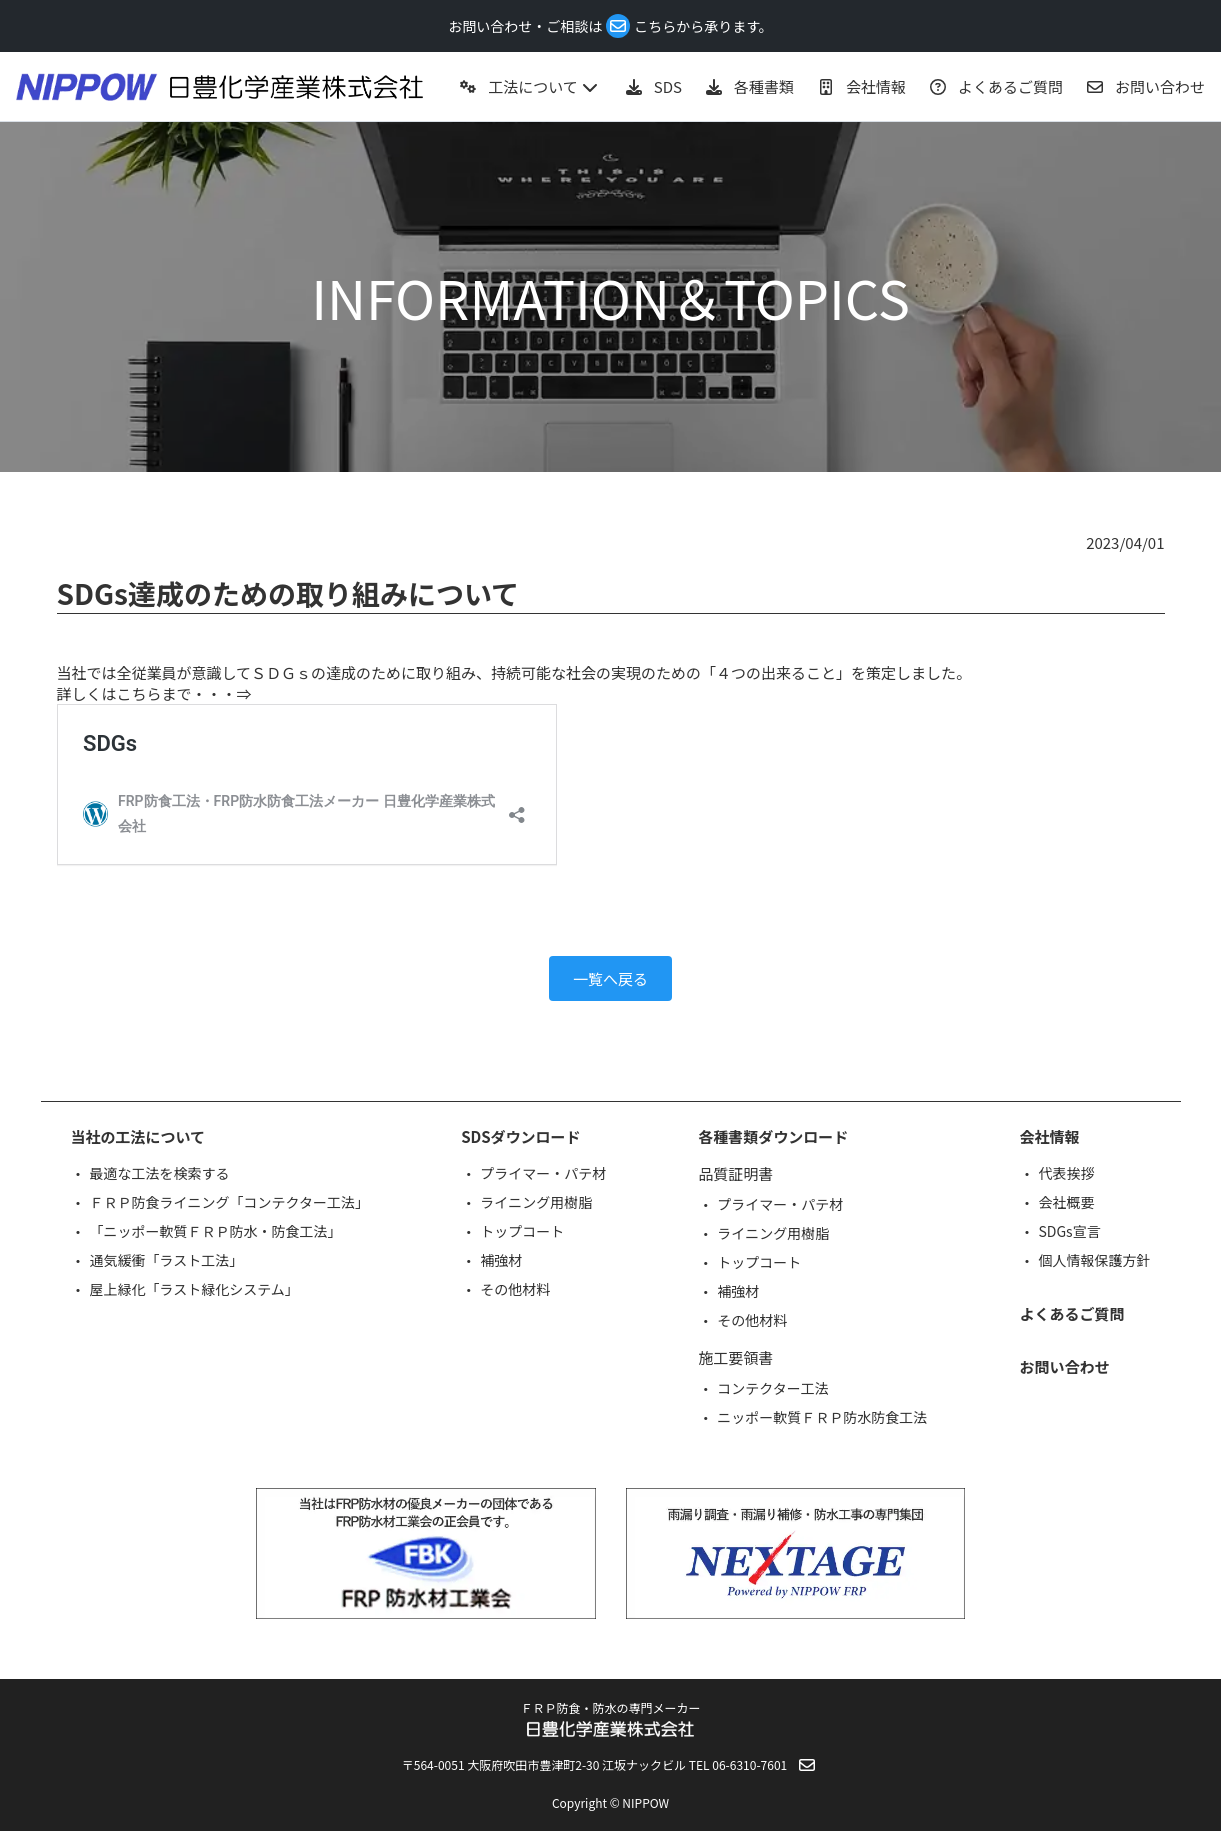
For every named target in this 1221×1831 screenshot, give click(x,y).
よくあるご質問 (1071, 1313)
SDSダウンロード (520, 1136)
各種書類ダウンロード (773, 1136)
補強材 (501, 1260)
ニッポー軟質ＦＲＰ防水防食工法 (822, 1417)
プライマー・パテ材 (543, 1173)
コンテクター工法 (772, 1388)
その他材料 (515, 1289)
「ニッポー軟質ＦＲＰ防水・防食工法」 (216, 1231)
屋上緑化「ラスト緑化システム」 (194, 1289)
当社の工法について (138, 1136)
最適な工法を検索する (160, 1173)
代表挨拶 (1066, 1173)
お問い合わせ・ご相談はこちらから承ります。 (610, 26)
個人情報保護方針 (1094, 1260)
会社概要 (1066, 1202)
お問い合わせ (1064, 1366)
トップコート (522, 1231)
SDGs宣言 (1069, 1231)
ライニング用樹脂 (536, 1202)
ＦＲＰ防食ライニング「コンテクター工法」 (229, 1202)
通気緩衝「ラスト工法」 (167, 1260)
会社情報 (1049, 1136)
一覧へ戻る (610, 978)
